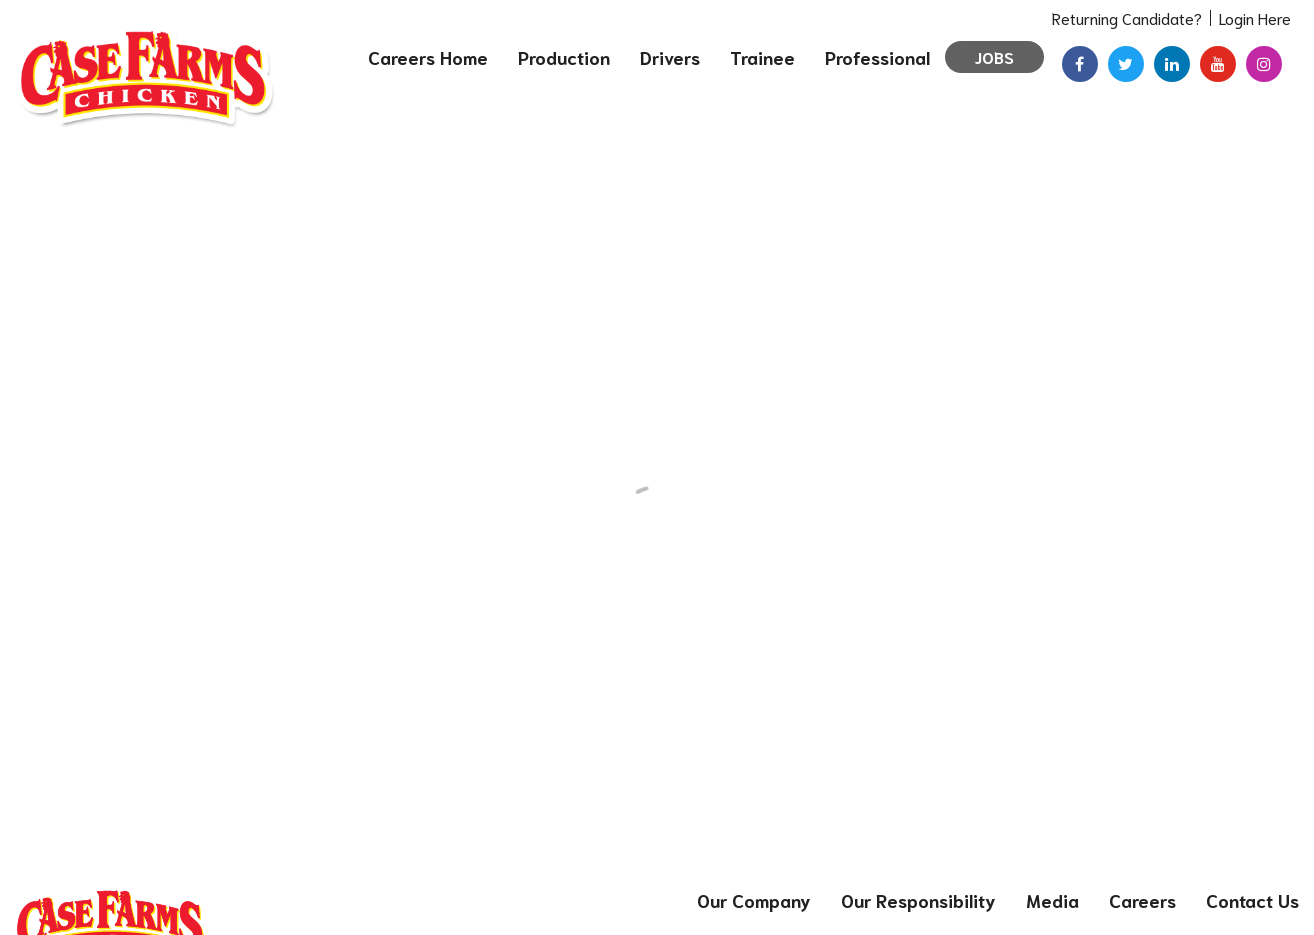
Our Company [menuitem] (754, 900)
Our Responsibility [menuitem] (918, 900)
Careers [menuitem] (1142, 900)
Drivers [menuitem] (670, 57)
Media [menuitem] (1052, 900)
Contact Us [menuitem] (1252, 900)
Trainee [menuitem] (762, 57)
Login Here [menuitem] (1255, 17)
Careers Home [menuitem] (428, 57)
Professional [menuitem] (877, 57)
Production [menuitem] (564, 57)
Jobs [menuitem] (994, 56)
